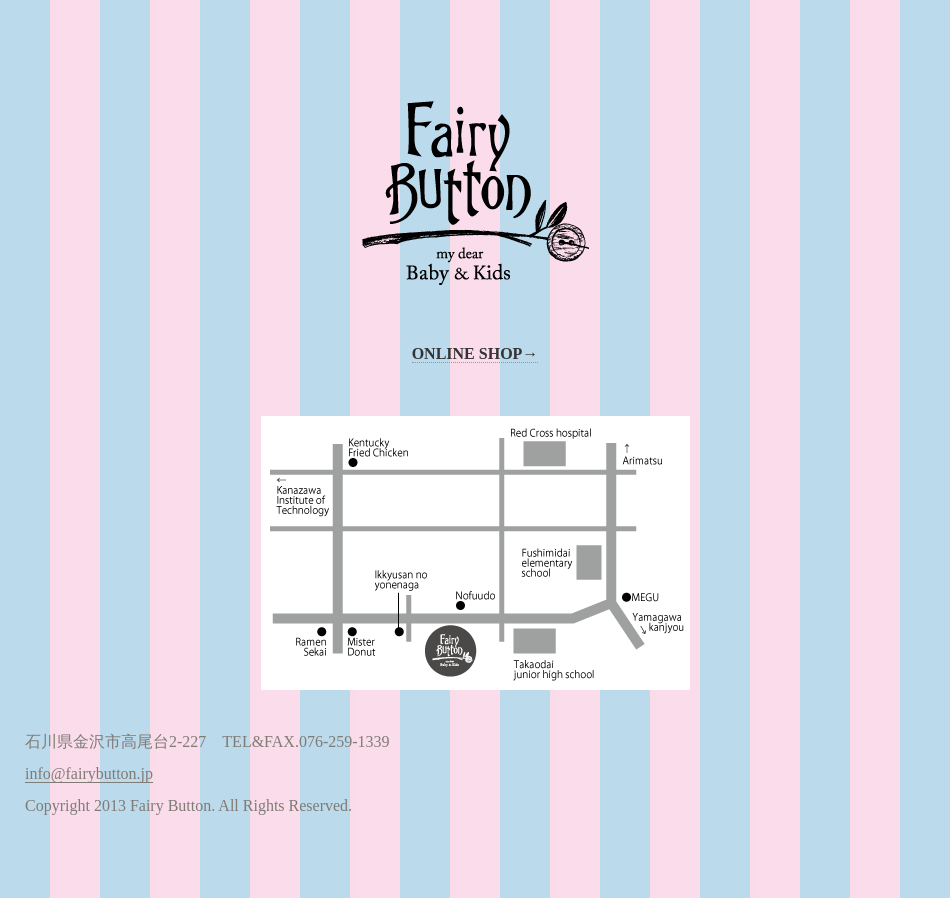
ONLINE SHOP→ (475, 353)
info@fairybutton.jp (89, 773)
